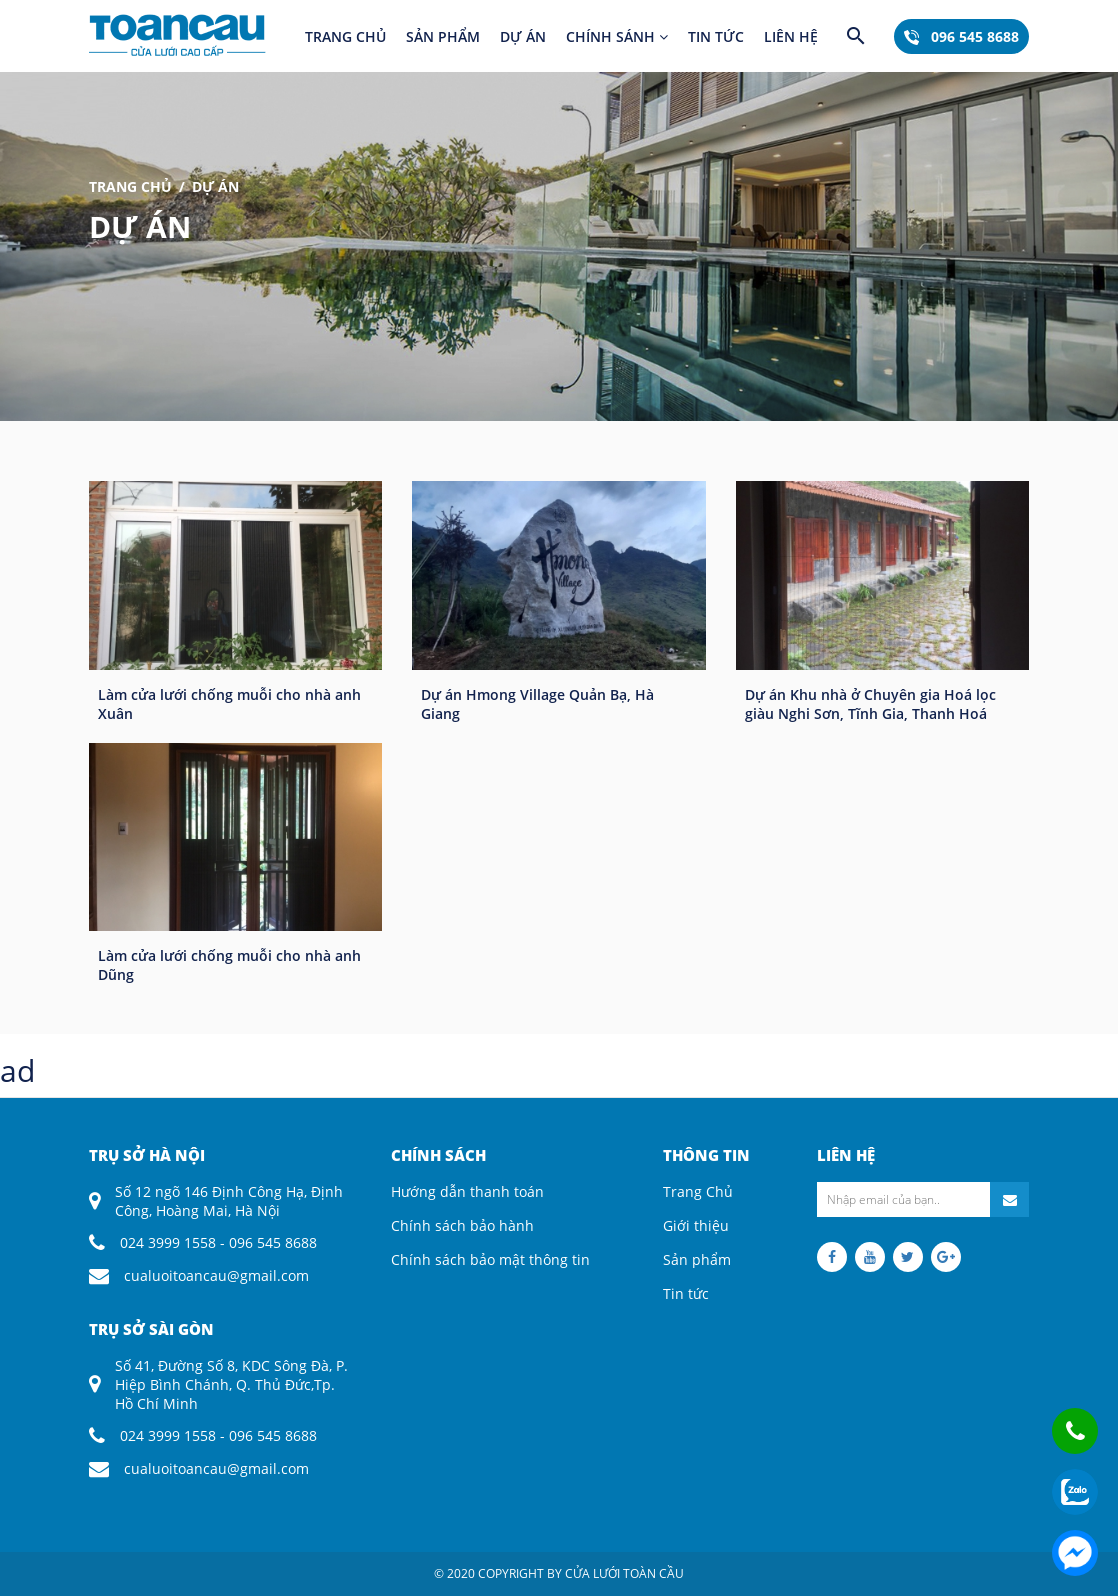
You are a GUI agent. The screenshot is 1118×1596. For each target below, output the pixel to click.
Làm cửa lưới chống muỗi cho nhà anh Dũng (229, 965)
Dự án (523, 36)
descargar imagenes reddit (258, 1105)
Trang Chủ (130, 186)
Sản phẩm (443, 36)
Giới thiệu (696, 1225)
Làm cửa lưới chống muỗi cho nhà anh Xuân (229, 704)
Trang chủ (345, 36)
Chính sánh (617, 36)
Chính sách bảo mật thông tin (490, 1259)
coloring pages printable (83, 1105)
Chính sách (438, 1155)
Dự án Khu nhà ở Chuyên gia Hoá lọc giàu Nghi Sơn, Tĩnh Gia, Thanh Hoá (870, 704)
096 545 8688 (961, 36)
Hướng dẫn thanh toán (467, 1191)
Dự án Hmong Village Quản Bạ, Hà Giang (537, 704)
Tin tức (716, 36)
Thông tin (706, 1155)
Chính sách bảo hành (462, 1225)
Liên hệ (791, 36)
